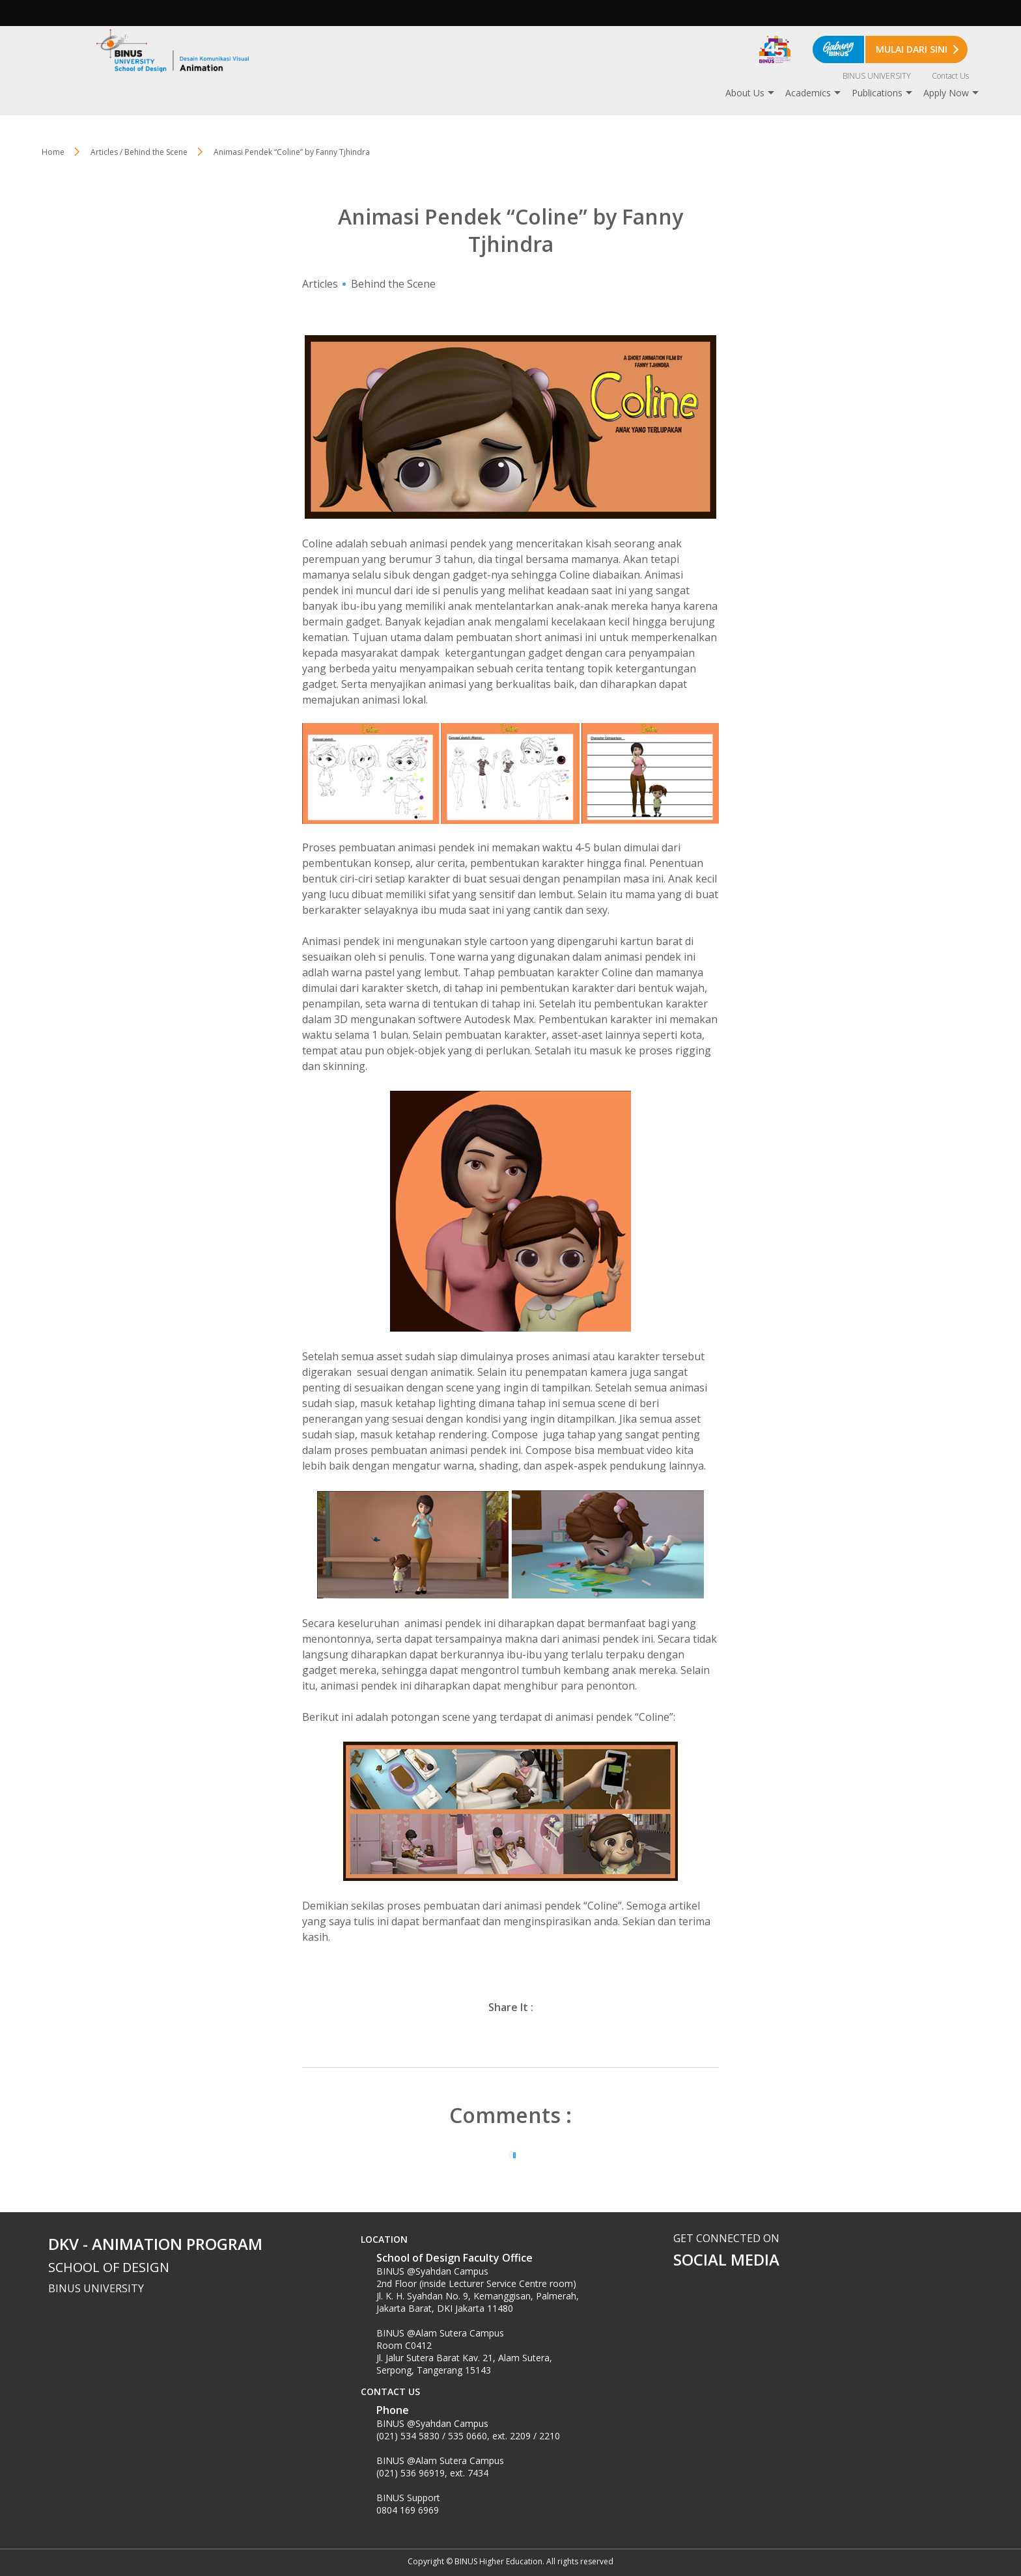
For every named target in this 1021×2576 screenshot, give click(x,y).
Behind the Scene (393, 284)
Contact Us (950, 75)
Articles (320, 284)
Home (53, 152)
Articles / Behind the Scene (139, 152)
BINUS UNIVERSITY (877, 75)
